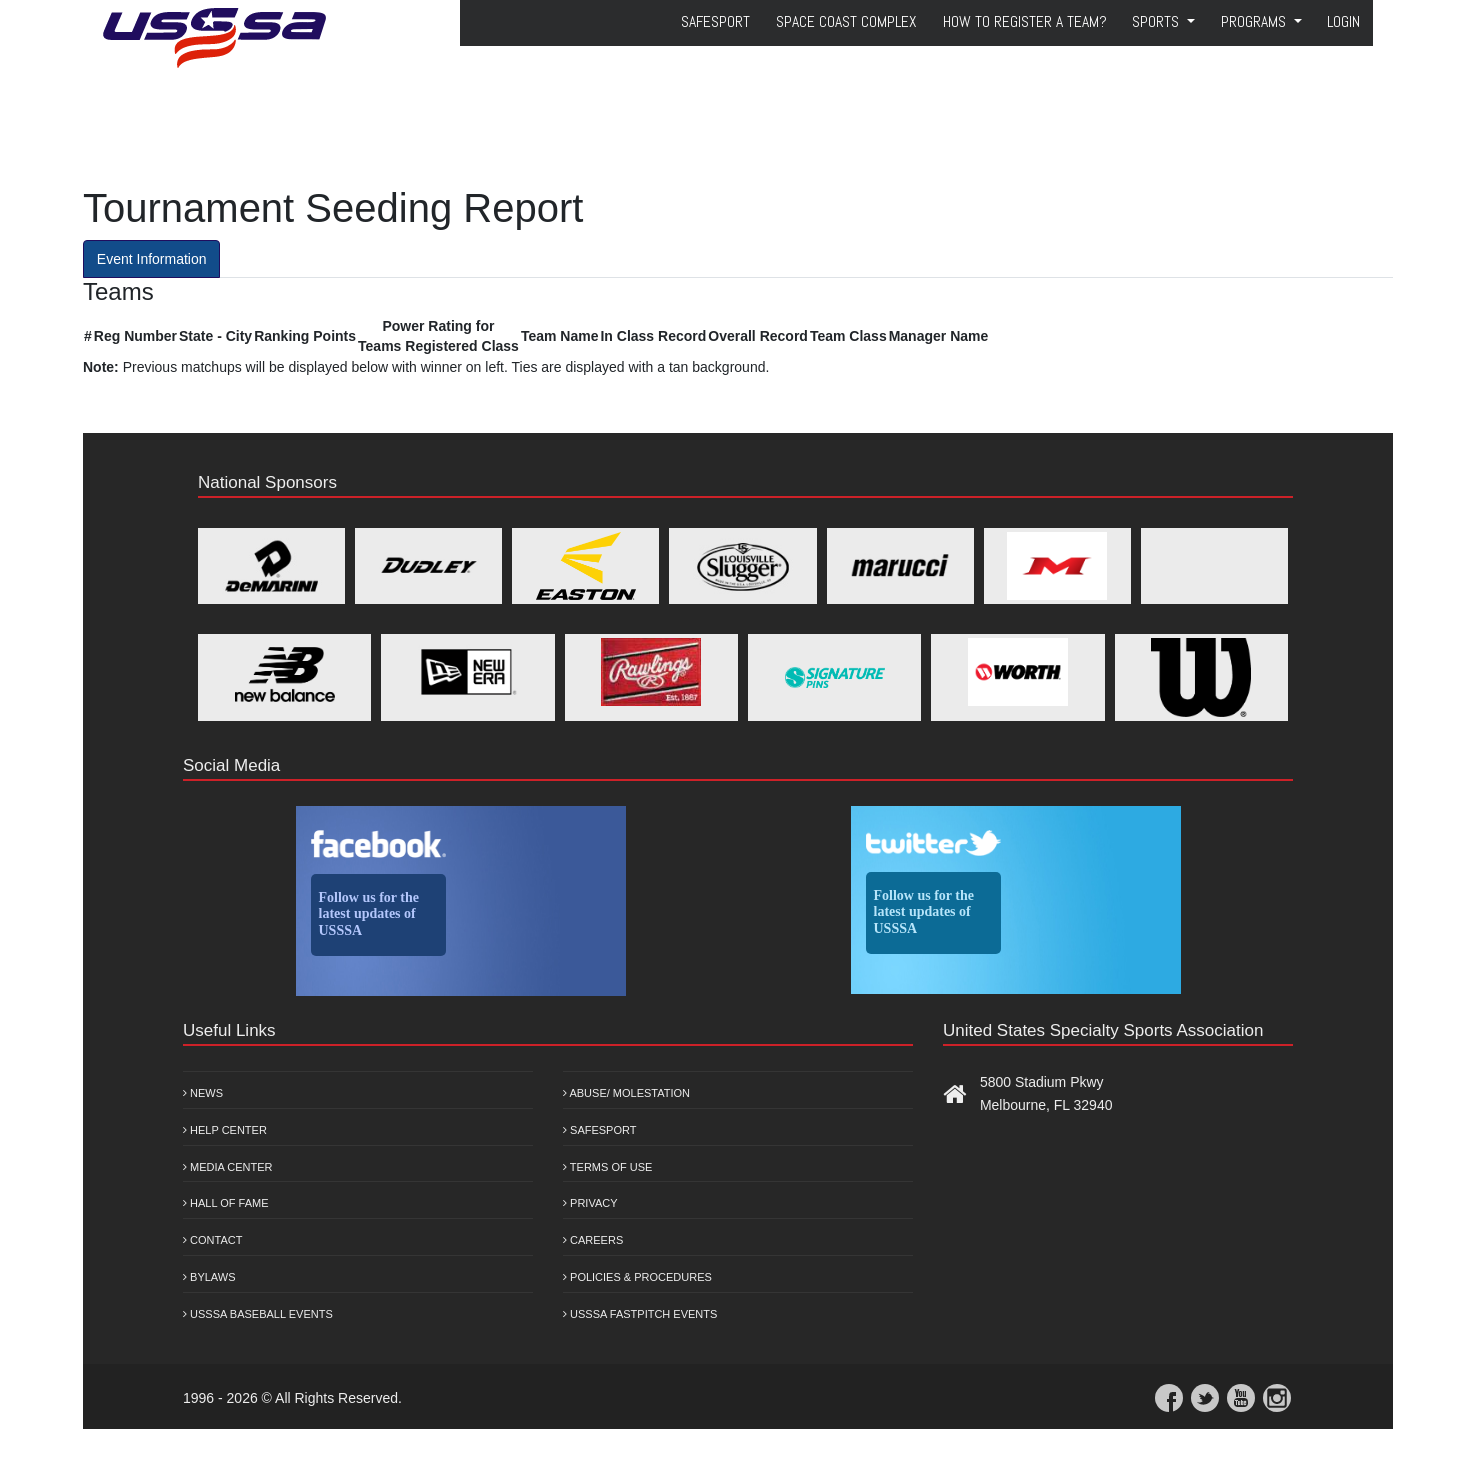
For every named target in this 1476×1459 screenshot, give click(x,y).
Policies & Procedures (637, 1277)
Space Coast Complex (846, 22)
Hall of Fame (226, 1203)
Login (1343, 22)
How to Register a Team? (1025, 22)
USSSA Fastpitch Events (640, 1314)
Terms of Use (607, 1167)
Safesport (599, 1130)
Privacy (590, 1203)
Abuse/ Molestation (626, 1093)
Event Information (152, 259)
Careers (593, 1240)
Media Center (228, 1167)
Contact (212, 1240)
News (203, 1093)
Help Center (225, 1130)
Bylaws (209, 1277)
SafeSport (715, 22)
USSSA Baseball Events (258, 1314)
